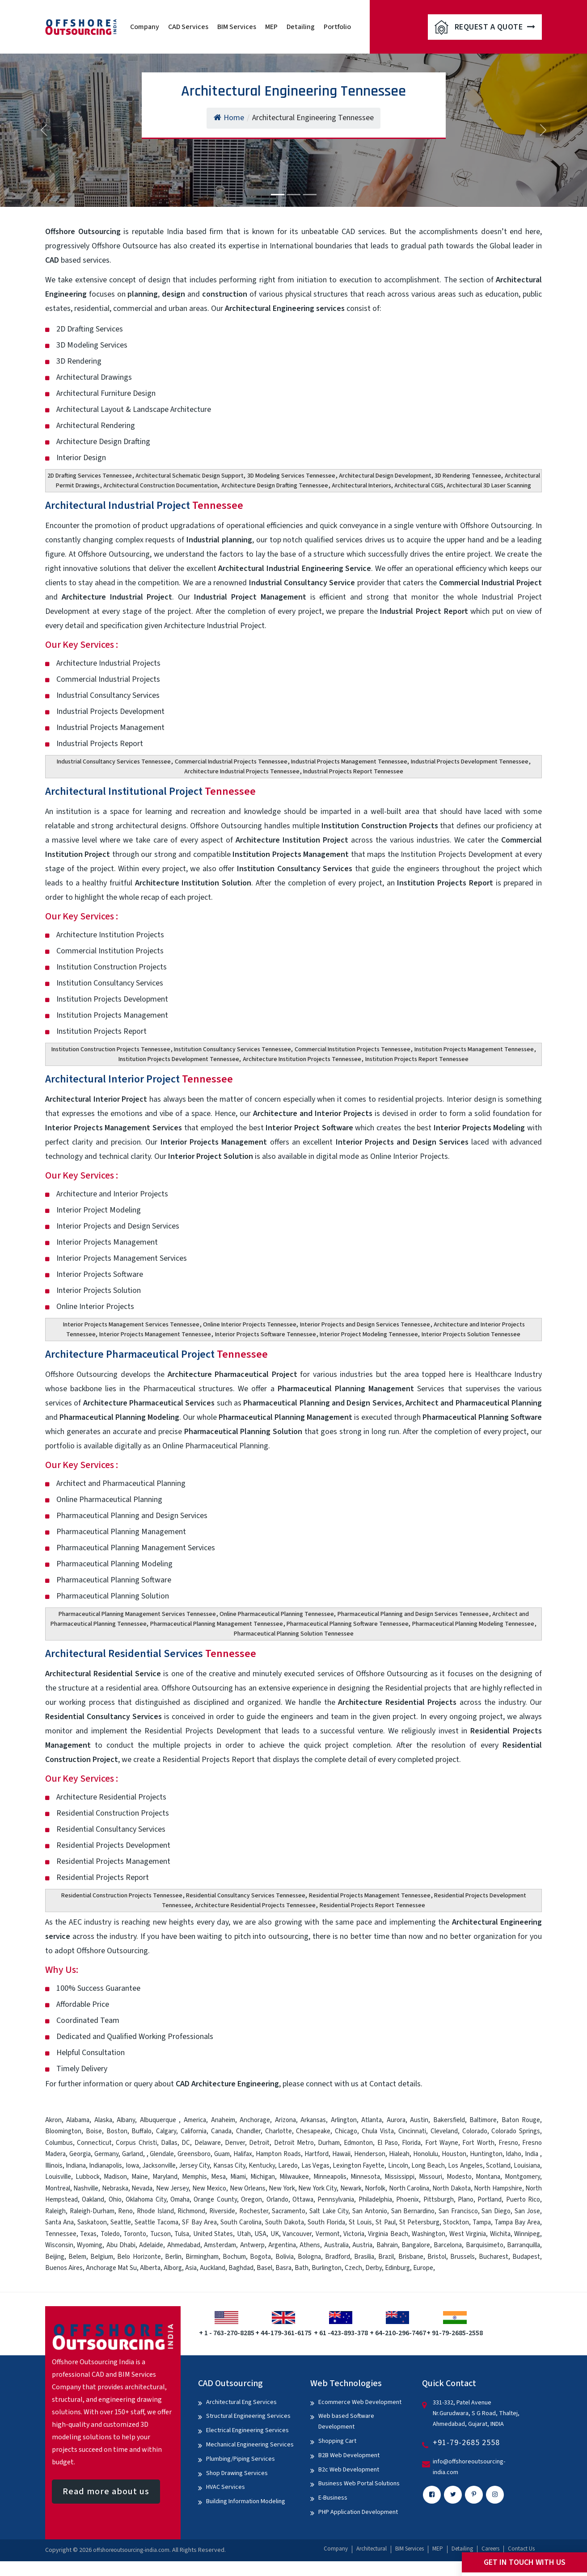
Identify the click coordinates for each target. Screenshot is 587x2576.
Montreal (57, 2188)
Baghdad (240, 2268)
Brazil (386, 2256)
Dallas (169, 2143)
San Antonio (369, 2211)
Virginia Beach (388, 2234)
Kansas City (229, 2165)
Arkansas (313, 2120)
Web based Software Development (346, 2421)
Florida (411, 2143)
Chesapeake (313, 2131)
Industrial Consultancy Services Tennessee (114, 761)
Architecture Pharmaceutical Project (156, 1354)
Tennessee (60, 2234)
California (194, 2131)
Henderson (369, 2154)
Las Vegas (315, 2165)
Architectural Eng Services (241, 2402)
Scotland (498, 2165)
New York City (317, 2188)
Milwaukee (294, 2177)
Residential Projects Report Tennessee (372, 1905)
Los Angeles (465, 2165)
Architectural (371, 2549)
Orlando (277, 2199)
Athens (310, 2245)
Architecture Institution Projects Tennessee (302, 1059)
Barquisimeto (484, 2245)
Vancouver (297, 2234)
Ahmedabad (183, 2245)
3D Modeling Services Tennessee (291, 475)
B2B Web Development (349, 2455)
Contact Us (521, 2549)
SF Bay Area (199, 2222)
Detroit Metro (294, 2143)
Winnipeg (527, 2234)
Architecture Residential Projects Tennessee (255, 1905)
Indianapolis (105, 2165)
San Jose (528, 2211)
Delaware (207, 2143)
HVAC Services (225, 2487)
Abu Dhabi (120, 2245)
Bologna (309, 2256)
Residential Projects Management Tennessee (370, 1895)
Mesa (218, 2177)
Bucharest (493, 2256)
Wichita (500, 2234)
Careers (490, 2549)
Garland (132, 2154)
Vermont (328, 2234)
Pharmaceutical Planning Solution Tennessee (294, 1633)
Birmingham (202, 2256)
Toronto (134, 2234)
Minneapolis (329, 2177)
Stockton (456, 2222)
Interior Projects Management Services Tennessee (131, 1324)
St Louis (360, 2222)
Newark (351, 2188)
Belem (77, 2256)
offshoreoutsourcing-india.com (131, 2550)
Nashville (85, 2188)
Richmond (191, 2211)
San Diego (496, 2211)
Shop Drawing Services (237, 2473)
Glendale (162, 2154)
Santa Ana (59, 2222)
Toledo (110, 2234)
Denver (235, 2143)
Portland (489, 2199)
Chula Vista (378, 2131)
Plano (465, 2199)
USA (260, 2234)
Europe (423, 2268)
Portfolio (337, 27)
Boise (94, 2131)
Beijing (54, 2256)
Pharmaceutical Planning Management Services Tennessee (137, 1614)
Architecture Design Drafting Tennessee (274, 485)
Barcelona (448, 2245)
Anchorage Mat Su (111, 2268)
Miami (238, 2177)
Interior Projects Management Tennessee (155, 1334)
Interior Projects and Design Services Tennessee (365, 1324)
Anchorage (255, 2120)
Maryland (164, 2177)
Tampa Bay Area (517, 2222)
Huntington (486, 2154)
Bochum (234, 2256)
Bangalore (415, 2245)
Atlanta (371, 2120)
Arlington (344, 2120)
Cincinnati (412, 2131)
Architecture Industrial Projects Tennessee (242, 771)
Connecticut (94, 2143)
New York (282, 2188)
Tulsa (181, 2234)
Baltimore (483, 2120)
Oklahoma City (146, 2199)
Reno (125, 2211)
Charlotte (278, 2131)
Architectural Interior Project (139, 1079)
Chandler (248, 2131)
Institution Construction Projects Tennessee (110, 1049)
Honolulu (425, 2154)
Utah (244, 2234)
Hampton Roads (278, 2154)
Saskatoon (92, 2222)
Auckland (212, 2268)
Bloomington (63, 2131)
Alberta (150, 2268)
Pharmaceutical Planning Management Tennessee (216, 1623)
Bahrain (387, 2245)
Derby (373, 2268)
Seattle (120, 2222)
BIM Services (236, 27)
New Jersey (172, 2188)
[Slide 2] (293, 194)
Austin (419, 2120)
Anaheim (223, 2120)
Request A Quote (495, 27)
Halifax (242, 2154)
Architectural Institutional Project (150, 791)
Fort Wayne (441, 2143)
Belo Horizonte (138, 2256)
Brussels (462, 2256)
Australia (336, 2245)
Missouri (430, 2177)
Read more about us (106, 2491)
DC (186, 2143)
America (195, 2120)
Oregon (251, 2199)
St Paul (385, 2222)
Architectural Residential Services (150, 1653)
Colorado (474, 2131)
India (531, 2154)
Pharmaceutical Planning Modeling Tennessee (473, 1623)
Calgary (166, 2131)
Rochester (253, 2211)
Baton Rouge (521, 2120)
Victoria (353, 2234)
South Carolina (241, 2222)
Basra (283, 2268)
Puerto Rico (523, 2199)
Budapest (526, 2256)
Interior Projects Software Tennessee (265, 1334)
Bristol (436, 2256)
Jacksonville (159, 2165)
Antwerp (252, 2245)
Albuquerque (159, 2120)
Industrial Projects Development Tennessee (469, 761)
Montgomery (522, 2177)
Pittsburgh (438, 2199)
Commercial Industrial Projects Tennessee (231, 761)
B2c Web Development (348, 2469)
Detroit (259, 2143)
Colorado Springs (515, 2131)
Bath (301, 2268)
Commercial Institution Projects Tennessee (352, 1049)
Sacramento (288, 2211)
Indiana (76, 2165)
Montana (488, 2177)
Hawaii (341, 2154)
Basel (264, 2268)
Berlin (173, 2256)
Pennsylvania (335, 2199)
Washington (428, 2234)
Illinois (54, 2165)
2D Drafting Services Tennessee (89, 475)
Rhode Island (155, 2211)
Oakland (93, 2199)
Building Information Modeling (245, 2501)
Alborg (173, 2268)
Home (229, 117)
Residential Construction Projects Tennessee (121, 1895)
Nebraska (115, 2188)
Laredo (288, 2165)
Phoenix (407, 2199)
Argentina (282, 2245)
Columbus (59, 2143)
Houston (454, 2154)
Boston (116, 2131)
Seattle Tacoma (156, 2222)
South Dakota (284, 2222)
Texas (88, 2234)
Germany (106, 2154)
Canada (221, 2131)
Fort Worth (478, 2143)
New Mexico (209, 2188)
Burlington (327, 2268)
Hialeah (399, 2154)
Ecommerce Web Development (359, 2402)
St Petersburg (419, 2222)
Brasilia (364, 2256)
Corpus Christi (136, 2143)
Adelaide (151, 2245)
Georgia (80, 2154)
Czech (353, 2268)
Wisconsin (59, 2245)
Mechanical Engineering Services (250, 2444)
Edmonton (358, 2143)
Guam (222, 2154)
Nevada (141, 2188)
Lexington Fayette (358, 2165)
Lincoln (398, 2165)
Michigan (262, 2177)
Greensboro (194, 2154)
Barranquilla (523, 2245)
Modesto (459, 2177)
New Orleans (248, 2188)
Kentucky (262, 2165)
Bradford (337, 2256)
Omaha (180, 2199)
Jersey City (194, 2165)
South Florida (326, 2222)
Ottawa (302, 2199)
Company (144, 27)
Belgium (101, 2256)
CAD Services (188, 27)
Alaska (103, 2120)
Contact (382, 2083)
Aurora (396, 2120)
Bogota (260, 2256)
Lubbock (88, 2177)
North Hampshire (498, 2188)
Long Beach (428, 2165)
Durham (329, 2143)
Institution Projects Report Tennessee (417, 1059)
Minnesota (365, 2177)
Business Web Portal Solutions (359, 2483)
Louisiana (527, 2165)
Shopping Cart (337, 2441)
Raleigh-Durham (92, 2211)
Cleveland (444, 2131)
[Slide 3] (310, 194)
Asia (191, 2268)
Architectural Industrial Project (144, 505)
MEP (271, 27)
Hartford (316, 2154)
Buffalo (141, 2131)
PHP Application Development (358, 2512)
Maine (139, 2177)
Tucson (160, 2234)
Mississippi (399, 2177)
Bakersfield (449, 2120)
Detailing (301, 27)
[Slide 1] (277, 194)
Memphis (194, 2177)
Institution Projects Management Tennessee (474, 1049)
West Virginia (467, 2234)
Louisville (58, 2177)
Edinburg (397, 2268)
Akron (53, 2120)
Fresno (508, 2143)
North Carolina (409, 2188)
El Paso (387, 2143)
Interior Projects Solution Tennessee (471, 1334)
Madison (115, 2177)
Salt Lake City (328, 2211)
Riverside (222, 2211)
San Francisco (458, 2211)
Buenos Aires (64, 2268)
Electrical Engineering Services (247, 2430)
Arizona (285, 2120)
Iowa (132, 2165)
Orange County (215, 2199)
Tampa (482, 2222)
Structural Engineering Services (248, 2416)
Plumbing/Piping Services (240, 2458)
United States (213, 2234)
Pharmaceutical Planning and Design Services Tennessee (413, 1614)
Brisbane (410, 2256)
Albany (126, 2120)
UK (274, 2234)
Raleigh (55, 2211)
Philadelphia (375, 2199)
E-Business (332, 2497)
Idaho (513, 2154)
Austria (362, 2245)
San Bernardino (413, 2211)
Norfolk (375, 2188)
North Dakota (451, 2188)
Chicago (346, 2131)
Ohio (115, 2199)
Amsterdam (220, 2245)
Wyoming (89, 2245)
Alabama (77, 2120)
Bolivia (284, 2256)
